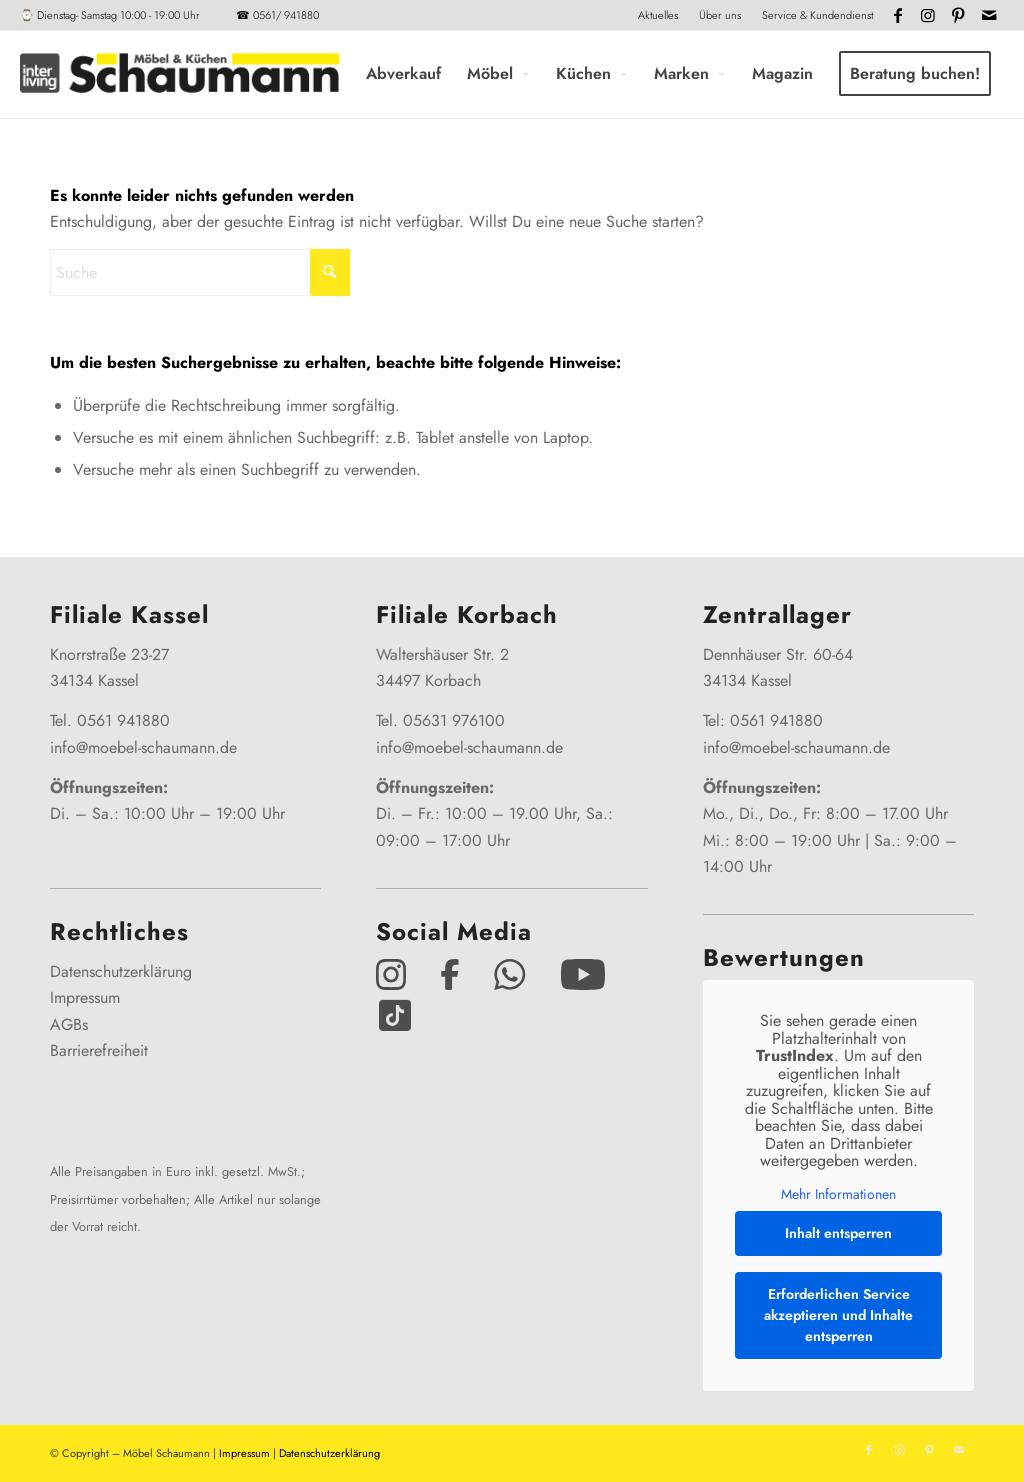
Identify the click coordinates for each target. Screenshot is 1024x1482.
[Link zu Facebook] (898, 15)
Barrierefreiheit (99, 1050)
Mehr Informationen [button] (838, 1195)
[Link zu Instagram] (928, 15)
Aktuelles (658, 15)
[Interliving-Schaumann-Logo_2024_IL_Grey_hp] (179, 74)
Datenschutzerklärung (121, 971)
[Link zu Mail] (989, 15)
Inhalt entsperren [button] (838, 1233)
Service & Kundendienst (817, 15)
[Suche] (200, 272)
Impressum (85, 997)
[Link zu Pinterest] (958, 15)
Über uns (720, 15)
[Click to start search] (330, 272)
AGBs (69, 1024)
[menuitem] (658, 15)
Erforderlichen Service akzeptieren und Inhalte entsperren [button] (838, 1315)
